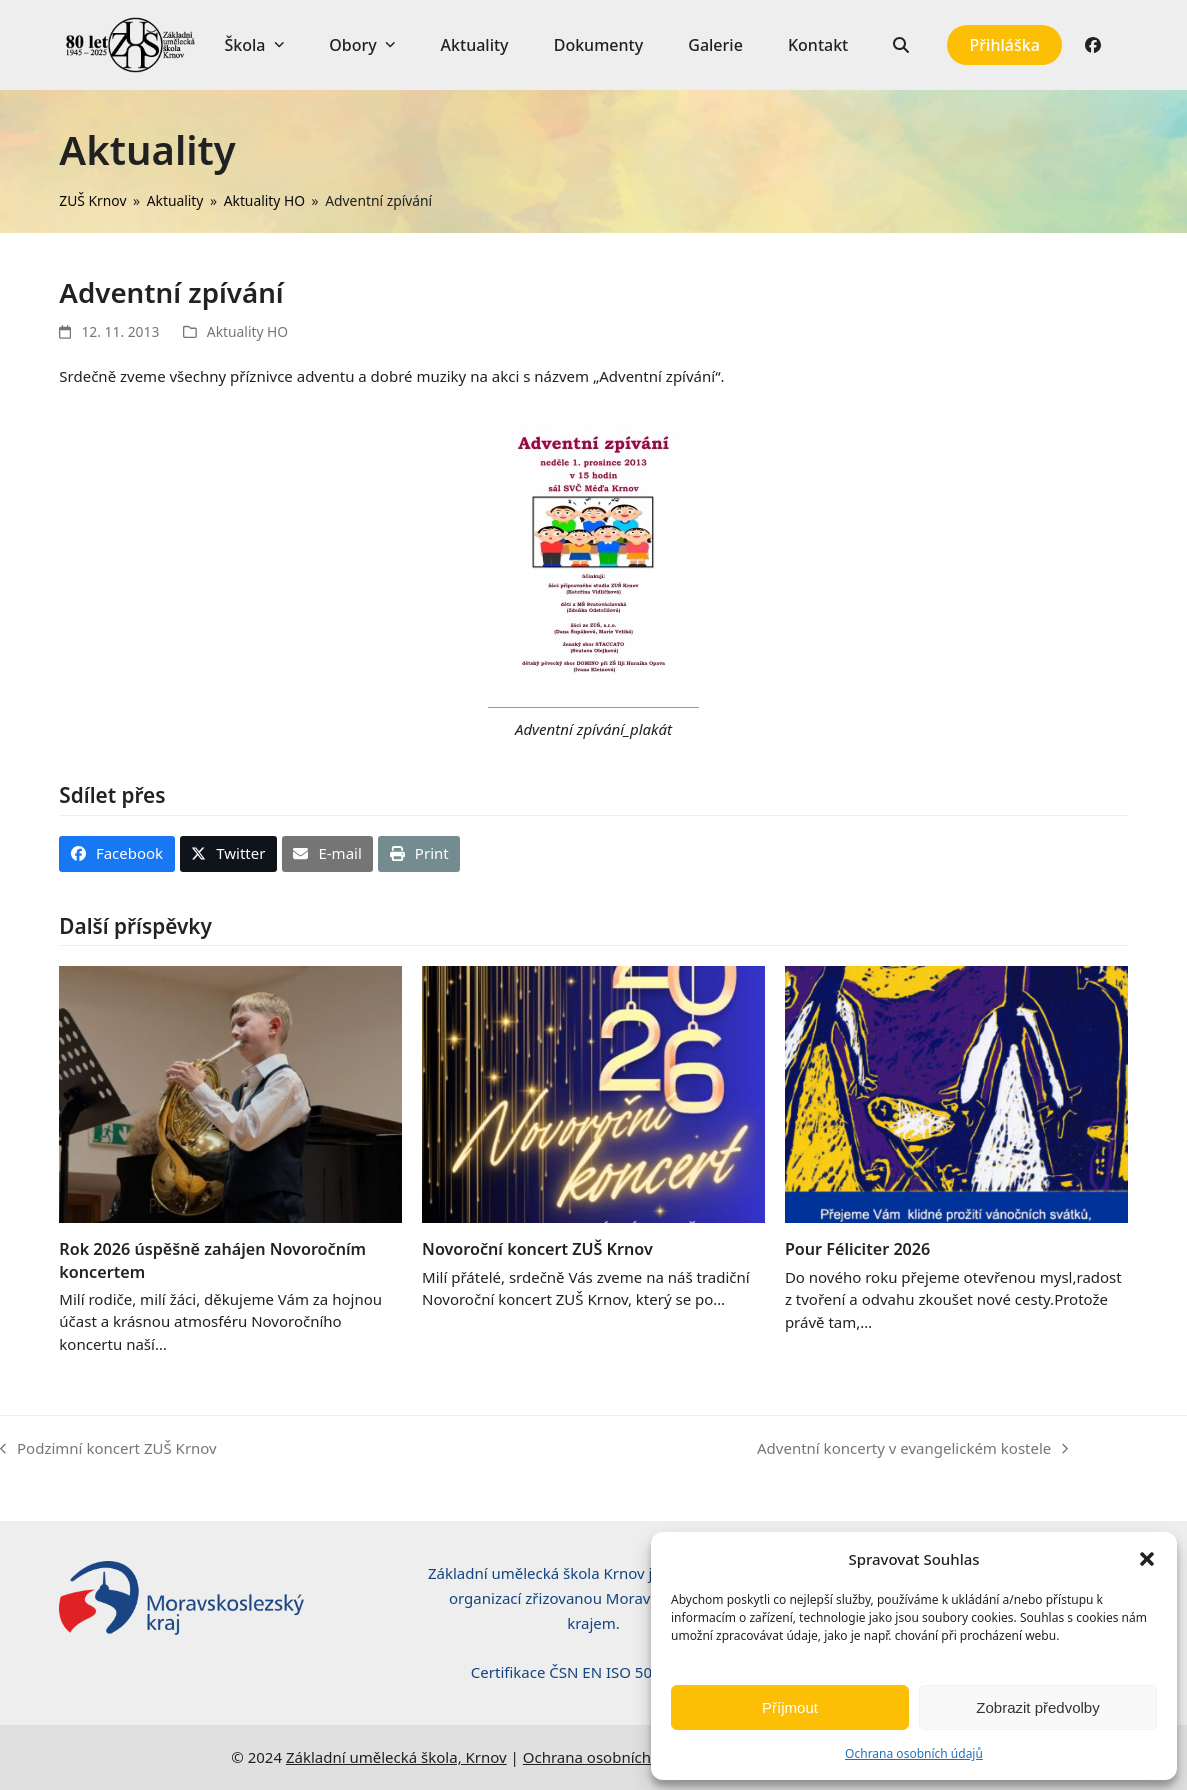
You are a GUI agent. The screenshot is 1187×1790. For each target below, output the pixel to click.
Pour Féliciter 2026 (857, 1249)
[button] (1147, 1559)
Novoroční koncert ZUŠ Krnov (537, 1249)
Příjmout (790, 1707)
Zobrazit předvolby (1037, 1707)
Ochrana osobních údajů (914, 1753)
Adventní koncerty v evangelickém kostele (912, 1449)
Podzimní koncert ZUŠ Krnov (108, 1449)
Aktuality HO (247, 331)
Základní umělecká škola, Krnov (396, 1757)
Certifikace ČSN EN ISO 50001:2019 (593, 1672)
